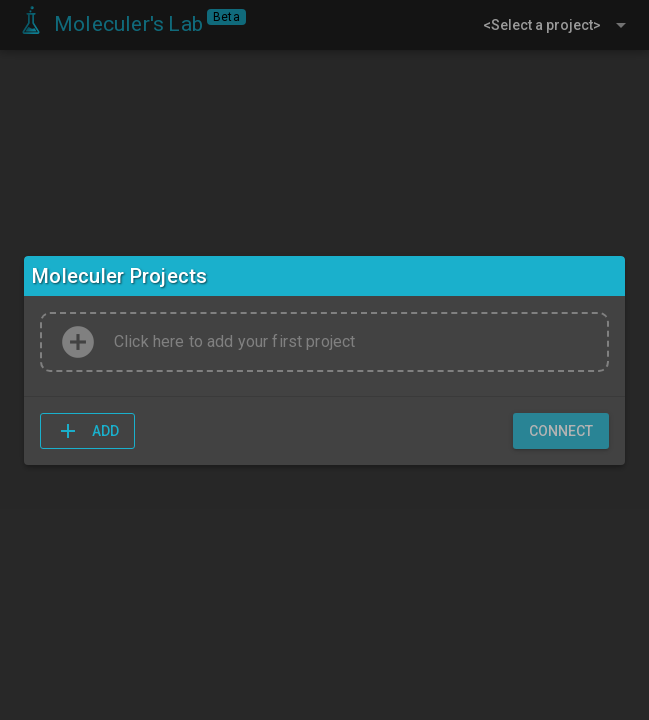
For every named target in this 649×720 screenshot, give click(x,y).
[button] (87, 431)
